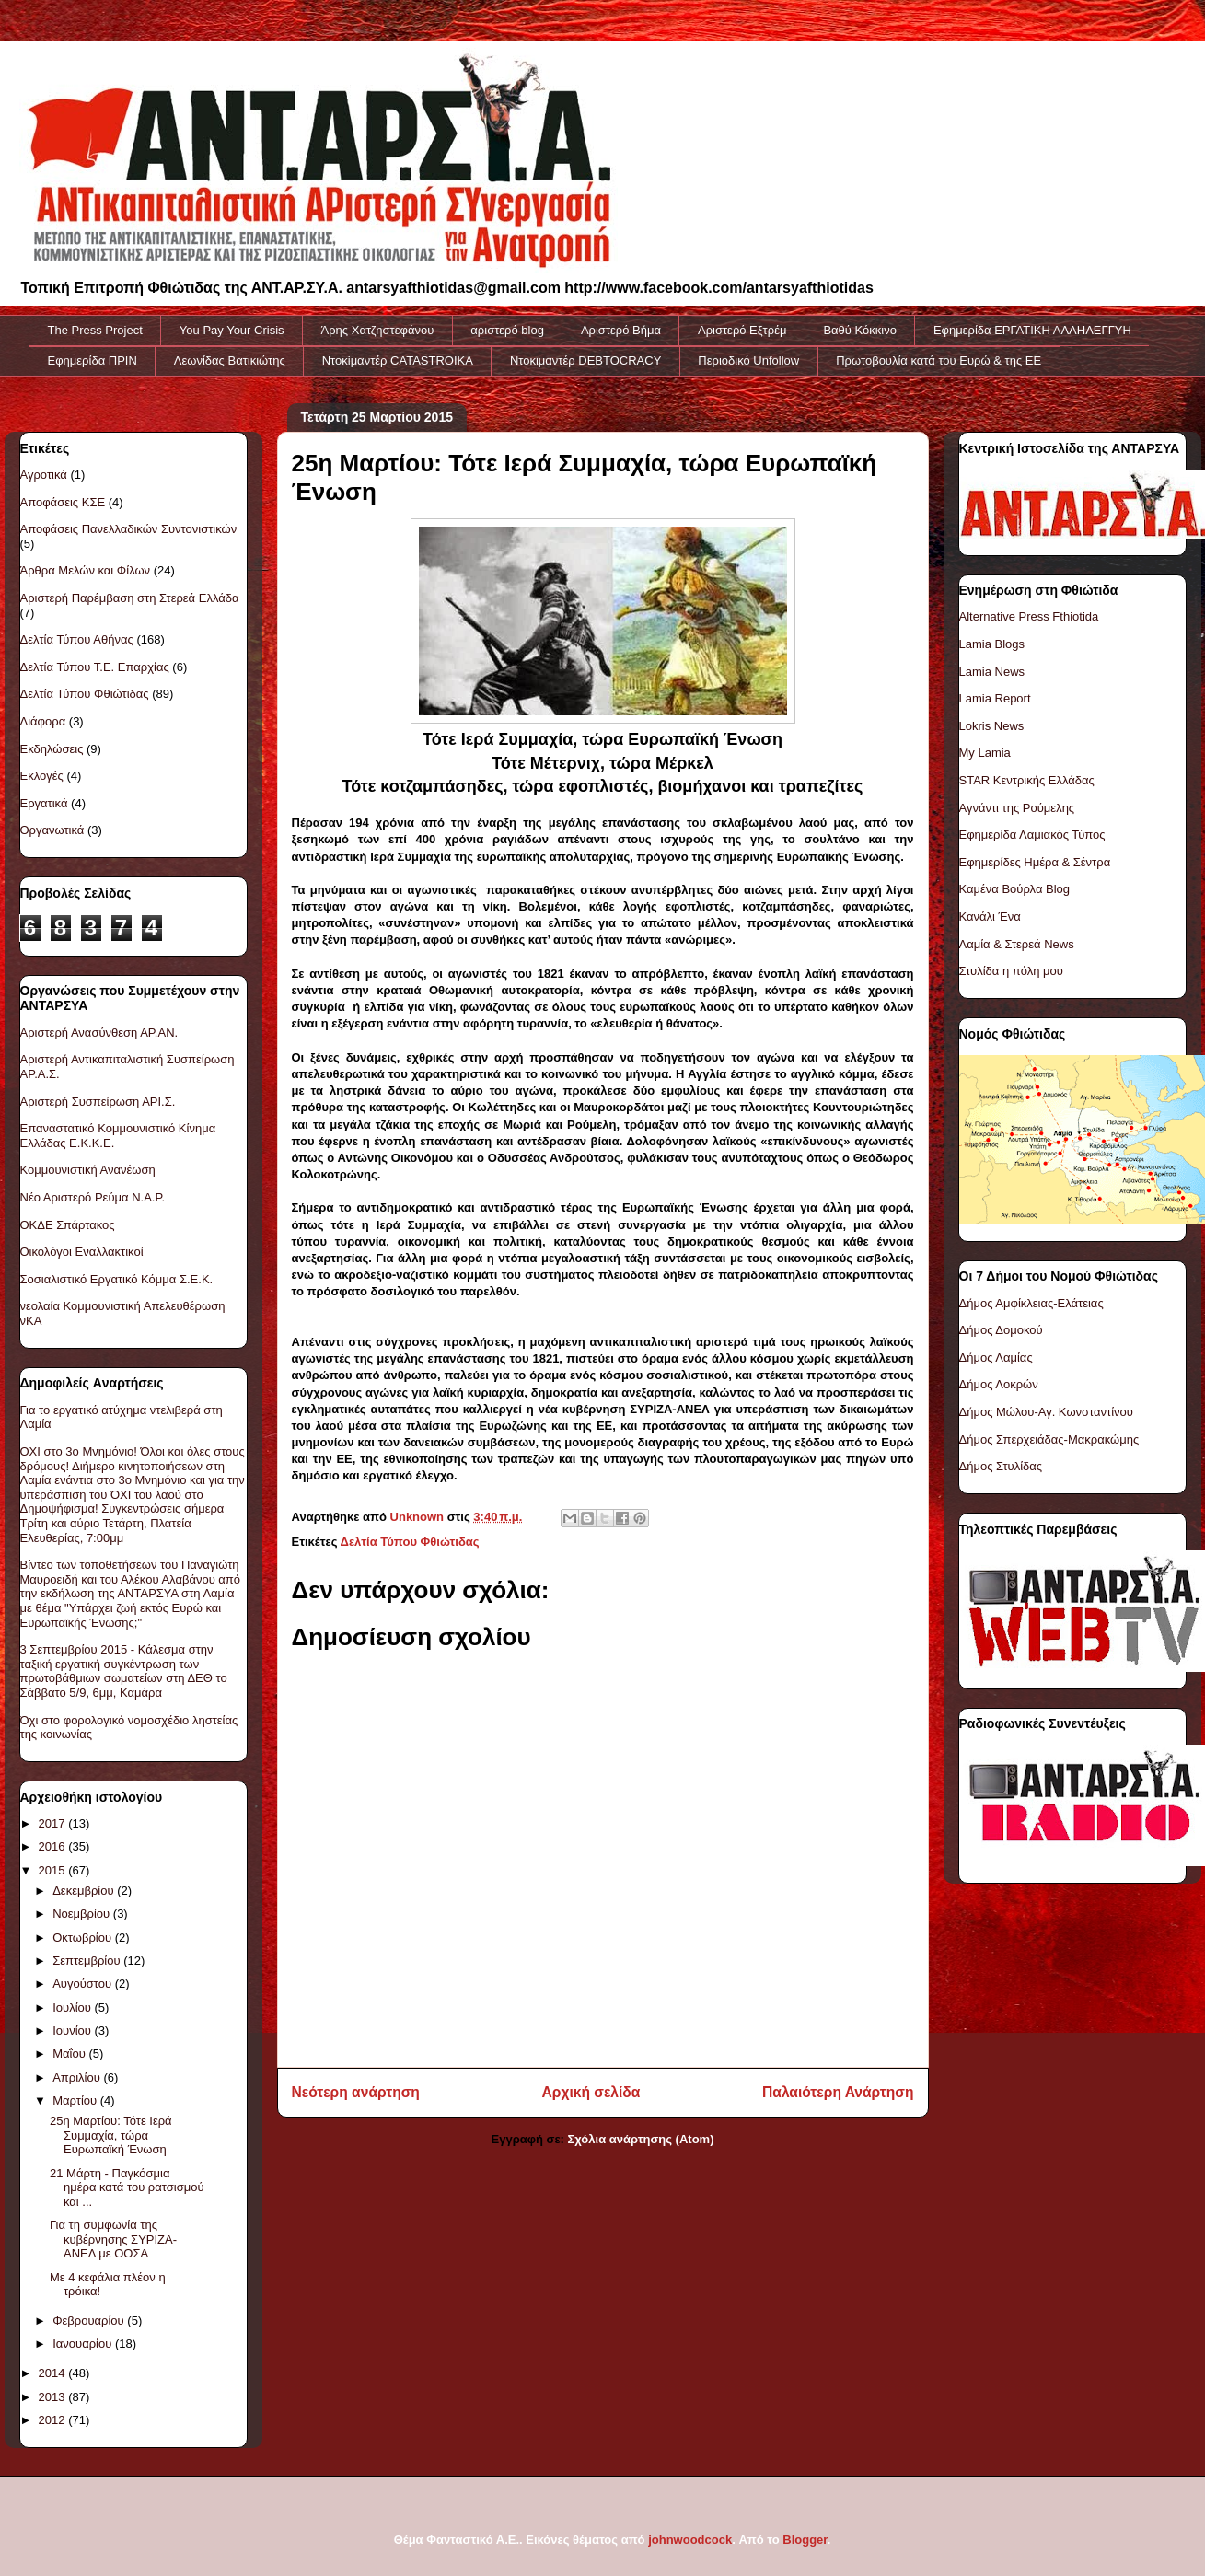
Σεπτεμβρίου (87, 1960)
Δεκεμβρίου (84, 1890)
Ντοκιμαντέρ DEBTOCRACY (585, 360)
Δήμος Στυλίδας (1001, 1466)
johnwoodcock (690, 2540)
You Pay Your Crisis (232, 330)
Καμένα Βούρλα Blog (1015, 889)
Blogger (804, 2540)
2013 (54, 2397)
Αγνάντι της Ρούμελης (1017, 808)
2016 (54, 1846)
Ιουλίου (73, 2007)
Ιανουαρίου (83, 2343)
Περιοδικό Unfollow (748, 360)
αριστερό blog (507, 330)
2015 (54, 1870)
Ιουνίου (73, 2030)
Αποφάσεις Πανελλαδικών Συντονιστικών (129, 529)
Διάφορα (43, 721)
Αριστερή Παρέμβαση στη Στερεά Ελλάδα (129, 598)
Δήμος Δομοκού (1001, 1330)
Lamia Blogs (992, 644)
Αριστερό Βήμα (621, 330)
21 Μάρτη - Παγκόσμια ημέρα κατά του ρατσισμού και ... (127, 2187)
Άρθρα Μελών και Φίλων (85, 570)
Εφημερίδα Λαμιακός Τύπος (1032, 834)
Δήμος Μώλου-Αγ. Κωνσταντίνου (1046, 1412)
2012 (54, 2420)
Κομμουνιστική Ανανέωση (88, 1170)
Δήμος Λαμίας (996, 1357)
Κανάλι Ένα (990, 916)
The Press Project (95, 330)
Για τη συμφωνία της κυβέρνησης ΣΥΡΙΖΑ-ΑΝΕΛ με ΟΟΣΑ (113, 2239)
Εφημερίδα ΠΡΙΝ (92, 360)
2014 (54, 2373)
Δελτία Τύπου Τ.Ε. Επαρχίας (94, 667)
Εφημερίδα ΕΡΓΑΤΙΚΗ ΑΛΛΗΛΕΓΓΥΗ (1032, 330)
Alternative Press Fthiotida (1029, 616)
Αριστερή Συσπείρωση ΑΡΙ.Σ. (98, 1101)
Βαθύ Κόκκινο (860, 330)
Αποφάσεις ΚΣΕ (63, 502)
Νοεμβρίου (82, 1913)
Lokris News (992, 726)
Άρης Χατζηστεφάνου (377, 330)
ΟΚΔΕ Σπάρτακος (67, 1225)
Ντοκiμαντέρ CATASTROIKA (397, 360)
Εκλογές (42, 776)
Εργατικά (44, 803)
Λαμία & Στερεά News (1016, 944)
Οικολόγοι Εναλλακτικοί (82, 1252)
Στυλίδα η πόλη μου (1011, 971)
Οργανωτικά (52, 830)
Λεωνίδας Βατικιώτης (229, 360)
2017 (54, 1823)
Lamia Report (995, 698)
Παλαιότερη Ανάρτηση (837, 2092)
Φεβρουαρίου (89, 2320)
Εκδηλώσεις (52, 749)
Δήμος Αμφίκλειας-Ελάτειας (1031, 1303)
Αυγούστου (83, 1983)
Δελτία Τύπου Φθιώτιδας (410, 1542)
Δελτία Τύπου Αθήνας (76, 639)
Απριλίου (77, 2077)
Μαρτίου (76, 2100)
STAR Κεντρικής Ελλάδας (1027, 780)
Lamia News (992, 672)
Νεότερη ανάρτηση (356, 2092)
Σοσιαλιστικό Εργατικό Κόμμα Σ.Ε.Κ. (117, 1279)
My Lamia (985, 753)
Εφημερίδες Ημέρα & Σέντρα (1035, 862)
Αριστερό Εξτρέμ (742, 330)
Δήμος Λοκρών (998, 1384)
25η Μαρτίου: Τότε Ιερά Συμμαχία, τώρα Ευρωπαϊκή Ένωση (111, 2135)
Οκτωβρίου (83, 1937)
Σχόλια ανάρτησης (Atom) (641, 2139)
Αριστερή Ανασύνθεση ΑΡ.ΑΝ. (99, 1032)
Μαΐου (70, 2053)
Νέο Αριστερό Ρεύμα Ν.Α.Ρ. (93, 1197)
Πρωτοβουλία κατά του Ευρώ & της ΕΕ (938, 360)
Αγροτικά (43, 475)
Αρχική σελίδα (591, 2092)
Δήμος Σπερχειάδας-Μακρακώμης (1049, 1439)
